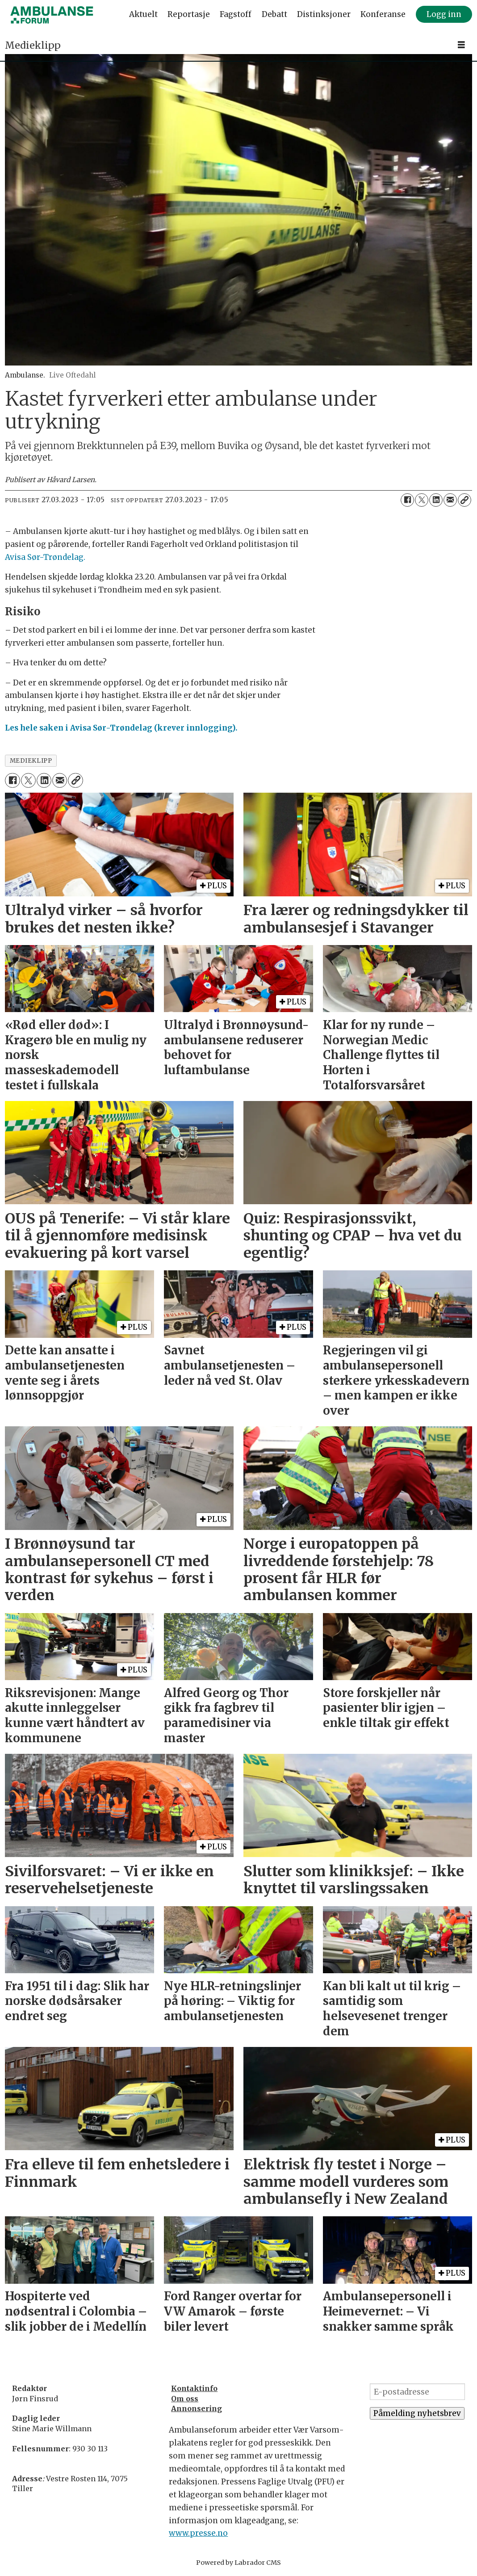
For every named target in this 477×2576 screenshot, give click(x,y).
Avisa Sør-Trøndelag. (45, 557)
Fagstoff (235, 14)
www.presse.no (198, 2533)
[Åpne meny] (461, 45)
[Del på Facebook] (407, 500)
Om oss (184, 2398)
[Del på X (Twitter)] (421, 500)
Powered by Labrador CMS (238, 2563)
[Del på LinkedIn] (436, 500)
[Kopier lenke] (464, 500)
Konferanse (383, 14)
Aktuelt (143, 14)
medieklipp (31, 761)
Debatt (274, 14)
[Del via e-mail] (450, 500)
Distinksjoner (324, 14)
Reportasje (188, 14)
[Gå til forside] (51, 15)
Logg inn (444, 14)
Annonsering (196, 2408)
